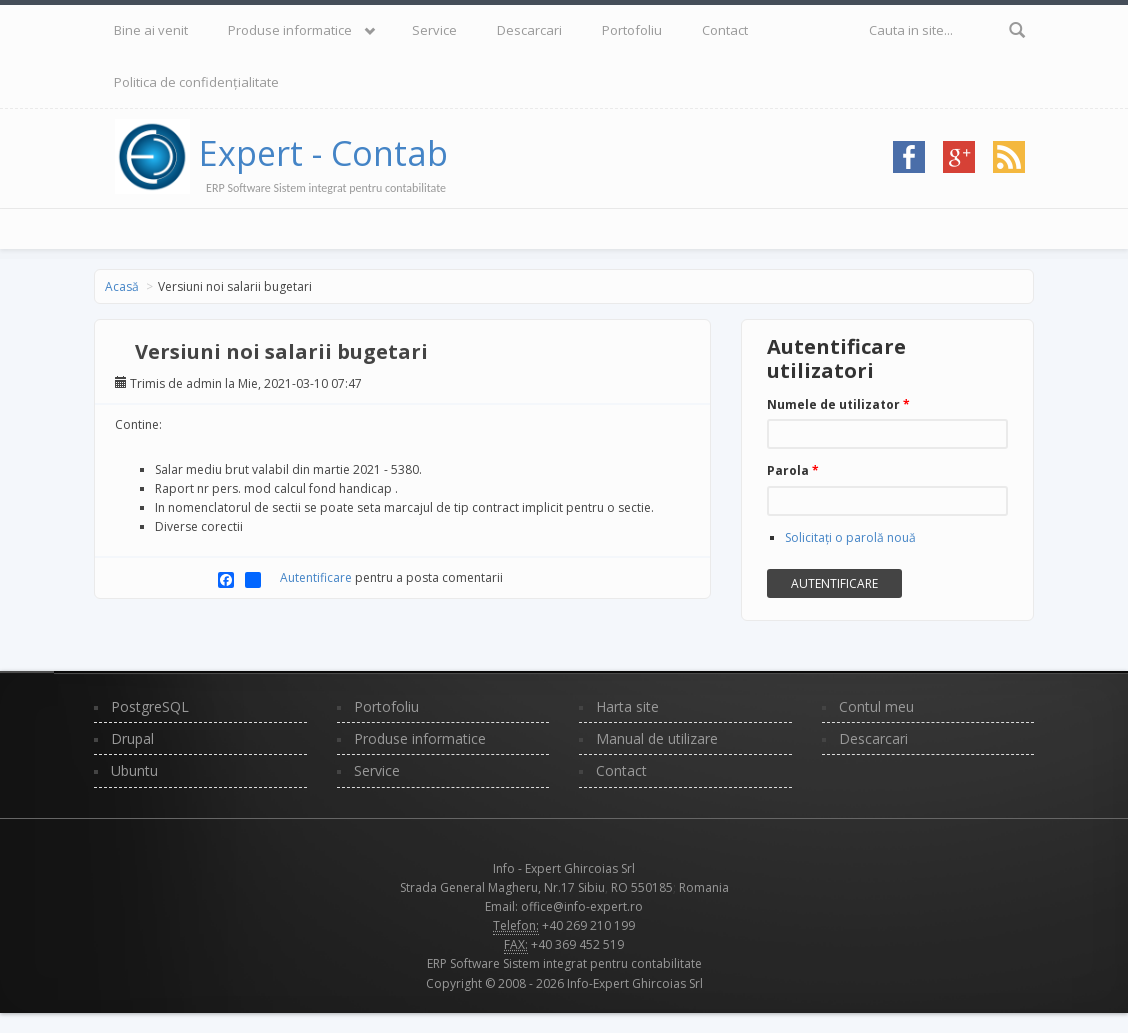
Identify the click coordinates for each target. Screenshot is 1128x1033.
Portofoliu (632, 30)
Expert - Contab (323, 153)
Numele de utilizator (838, 404)
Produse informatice (290, 30)
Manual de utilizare (657, 738)
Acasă (122, 286)
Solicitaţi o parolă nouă (850, 537)
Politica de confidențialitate (196, 82)
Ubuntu (134, 770)
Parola (793, 470)
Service (434, 30)
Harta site (627, 706)
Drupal (132, 738)
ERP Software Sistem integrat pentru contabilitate (564, 963)
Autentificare (316, 577)
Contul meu (876, 706)
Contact (725, 30)
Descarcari (529, 30)
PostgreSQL (150, 706)
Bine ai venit (151, 30)
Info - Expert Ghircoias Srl (564, 868)
